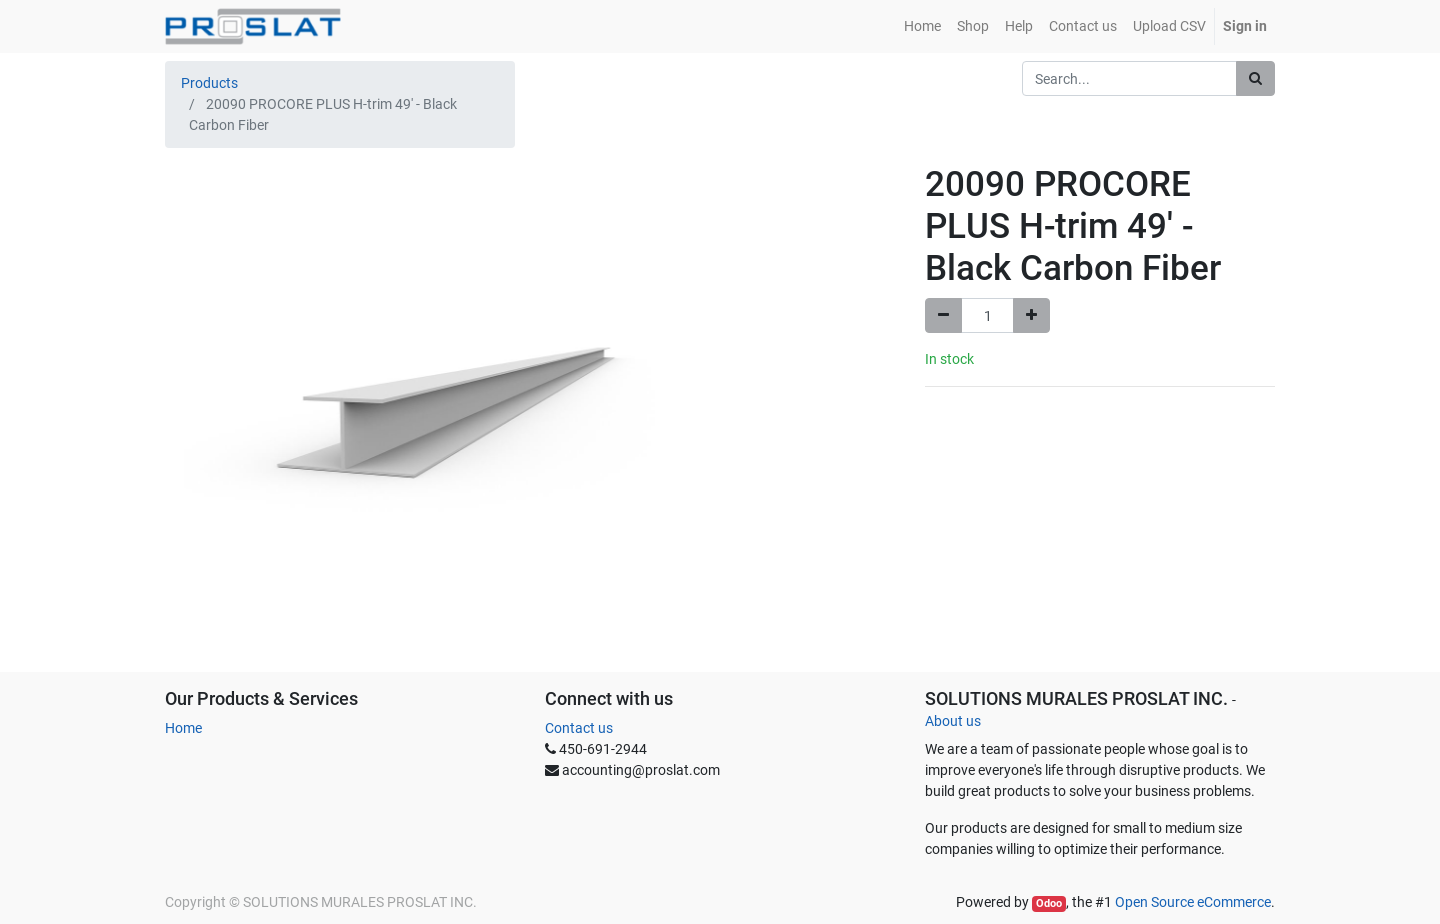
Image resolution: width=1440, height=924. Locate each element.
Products (209, 83)
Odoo (1049, 903)
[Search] (1255, 78)
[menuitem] (922, 26)
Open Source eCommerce (1193, 902)
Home (183, 728)
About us (953, 721)
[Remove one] (943, 315)
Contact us (579, 728)
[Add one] (1031, 315)
